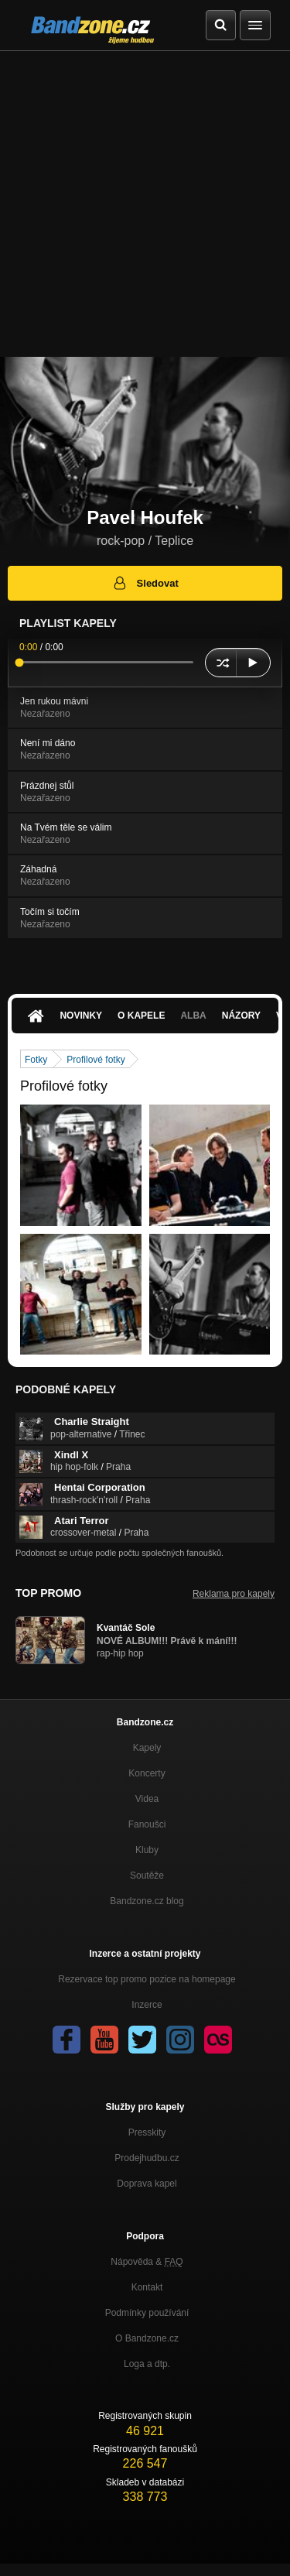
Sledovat (145, 582)
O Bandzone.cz (147, 2338)
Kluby (147, 1850)
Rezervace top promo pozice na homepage (146, 1979)
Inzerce (146, 2004)
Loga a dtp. (147, 2363)
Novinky (81, 1015)
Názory (241, 1015)
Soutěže (147, 1875)
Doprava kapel (146, 2183)
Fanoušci (147, 1824)
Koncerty (146, 1773)
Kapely (147, 1747)
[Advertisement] (145, 204)
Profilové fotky (96, 1059)
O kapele (141, 1015)
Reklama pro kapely (234, 1593)
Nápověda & (147, 2261)
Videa (147, 1798)
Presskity (147, 2132)
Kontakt (147, 2287)
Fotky (36, 1059)
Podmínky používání (147, 2312)
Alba (193, 1015)
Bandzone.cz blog (146, 1901)
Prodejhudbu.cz (146, 2158)
